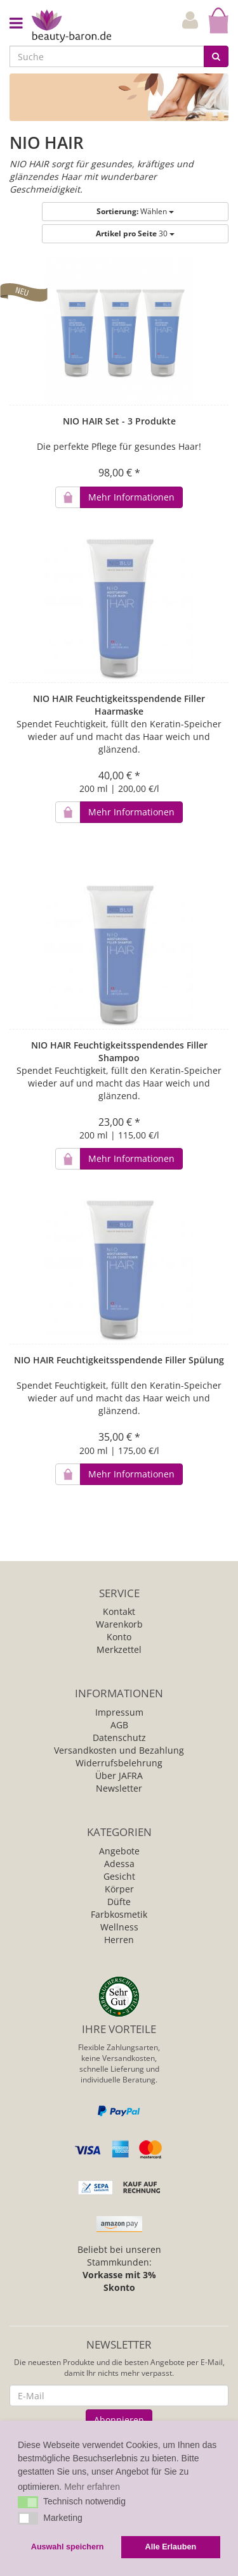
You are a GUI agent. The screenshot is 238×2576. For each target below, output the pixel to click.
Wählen (135, 211)
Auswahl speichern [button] (67, 2546)
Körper (119, 1889)
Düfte (119, 1902)
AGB (119, 1725)
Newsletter (119, 1788)
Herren (119, 1940)
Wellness (119, 1927)
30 (135, 233)
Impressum (119, 1712)
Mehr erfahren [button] (92, 2487)
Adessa (119, 1864)
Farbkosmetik (119, 1914)
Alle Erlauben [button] (170, 2546)
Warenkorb (119, 1624)
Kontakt (119, 1611)
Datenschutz (119, 1737)
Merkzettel (119, 1649)
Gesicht (119, 1876)
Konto (119, 1637)
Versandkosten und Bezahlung (119, 1750)
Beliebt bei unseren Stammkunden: (119, 2268)
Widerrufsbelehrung (119, 1763)
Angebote (119, 1851)
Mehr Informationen (131, 497)
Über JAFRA (119, 1775)
